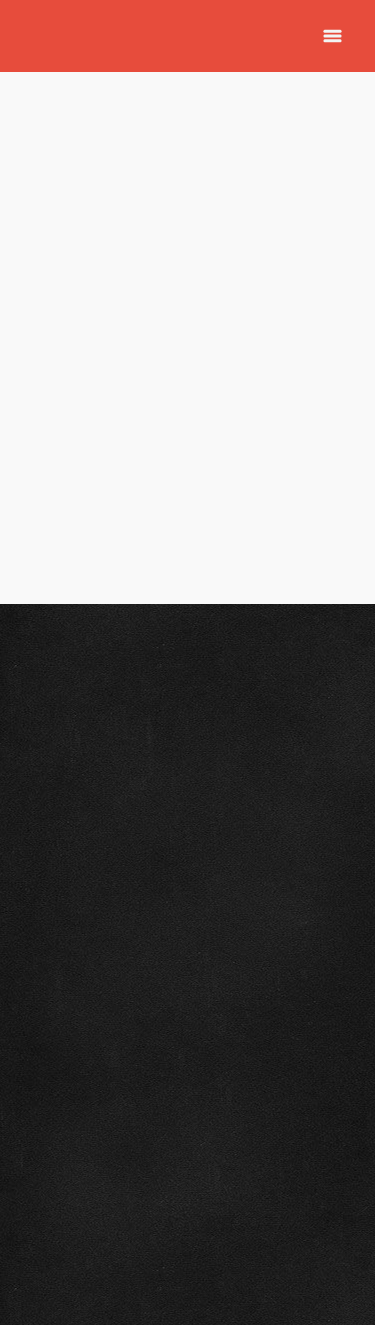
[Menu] (332, 36)
